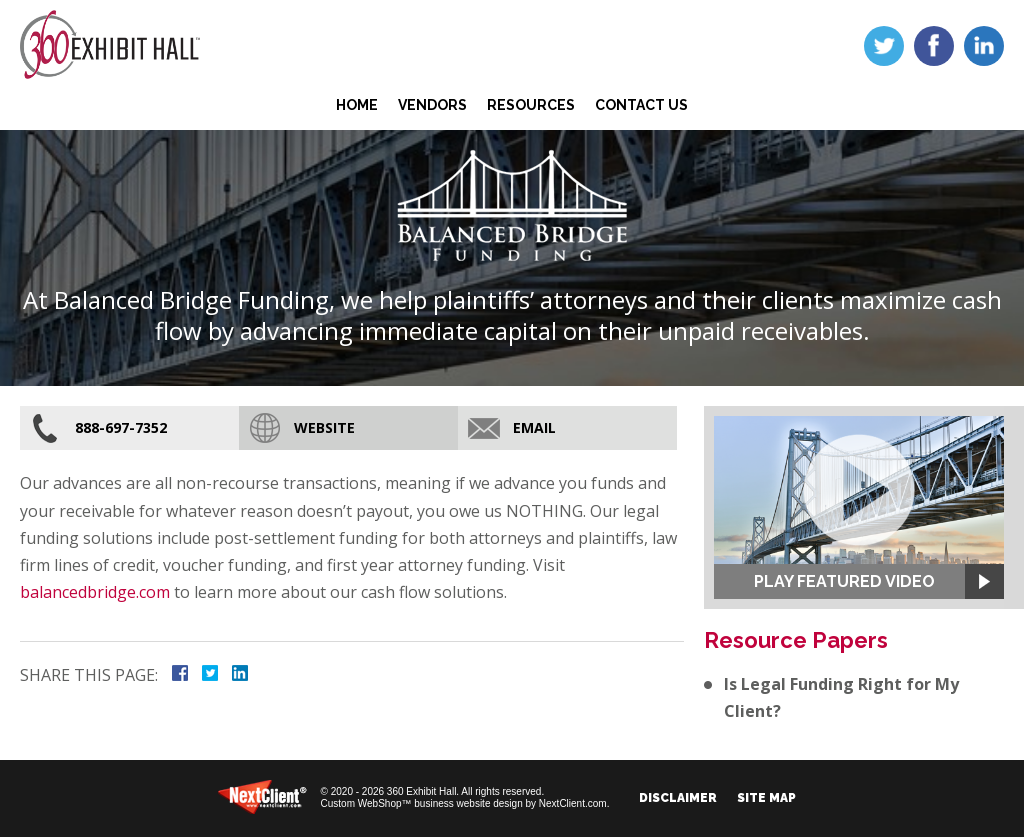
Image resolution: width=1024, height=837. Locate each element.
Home (357, 105)
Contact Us (641, 105)
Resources (531, 105)
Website (324, 427)
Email (534, 427)
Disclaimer (678, 798)
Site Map (766, 798)
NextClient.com (573, 803)
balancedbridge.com (95, 592)
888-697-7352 (121, 427)
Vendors (432, 105)
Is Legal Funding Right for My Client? (841, 697)
